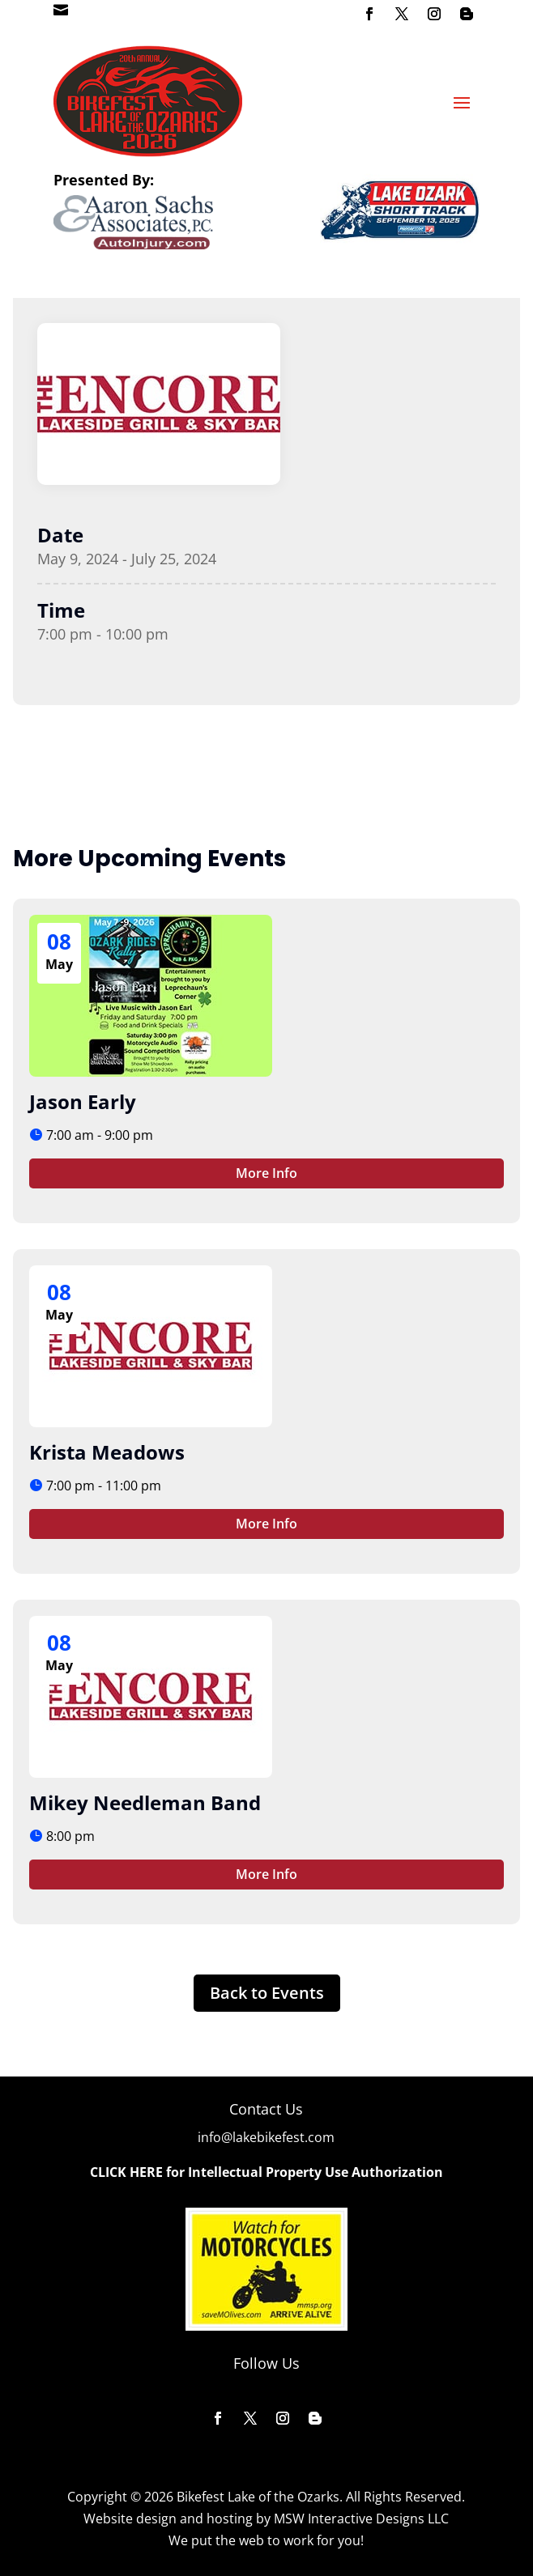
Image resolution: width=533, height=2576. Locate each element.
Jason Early (82, 1101)
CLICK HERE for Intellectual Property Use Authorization (266, 2172)
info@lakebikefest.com (266, 2137)
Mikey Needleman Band (145, 1802)
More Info (266, 1173)
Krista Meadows (107, 1452)
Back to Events (267, 1993)
